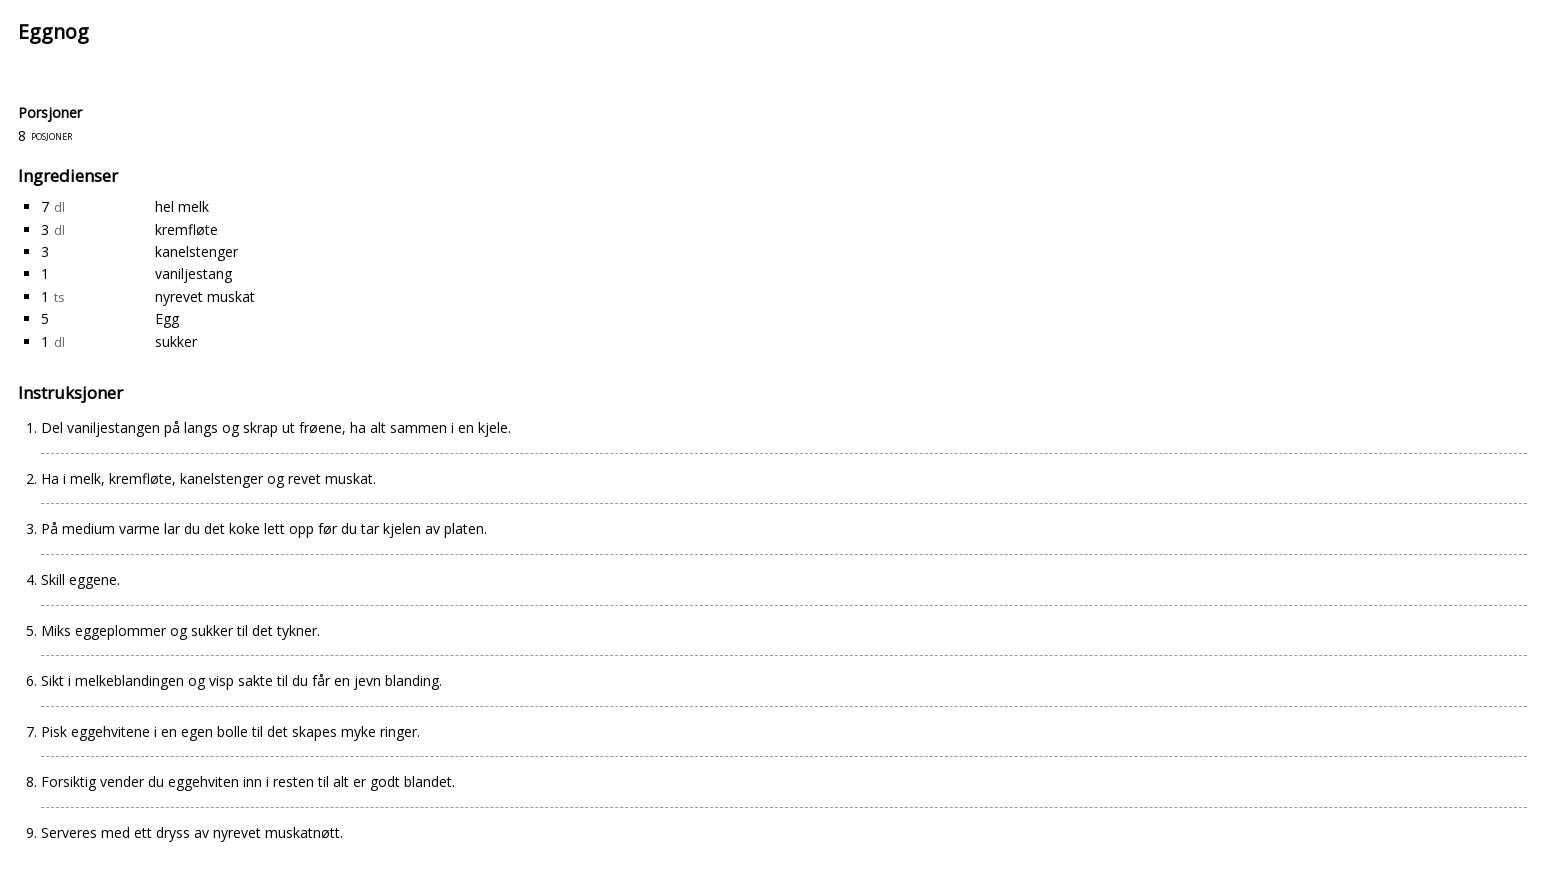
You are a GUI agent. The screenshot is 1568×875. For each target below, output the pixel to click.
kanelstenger (196, 251)
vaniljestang (193, 273)
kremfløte (186, 229)
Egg (167, 318)
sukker (176, 341)
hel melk (182, 206)
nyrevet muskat (205, 296)
